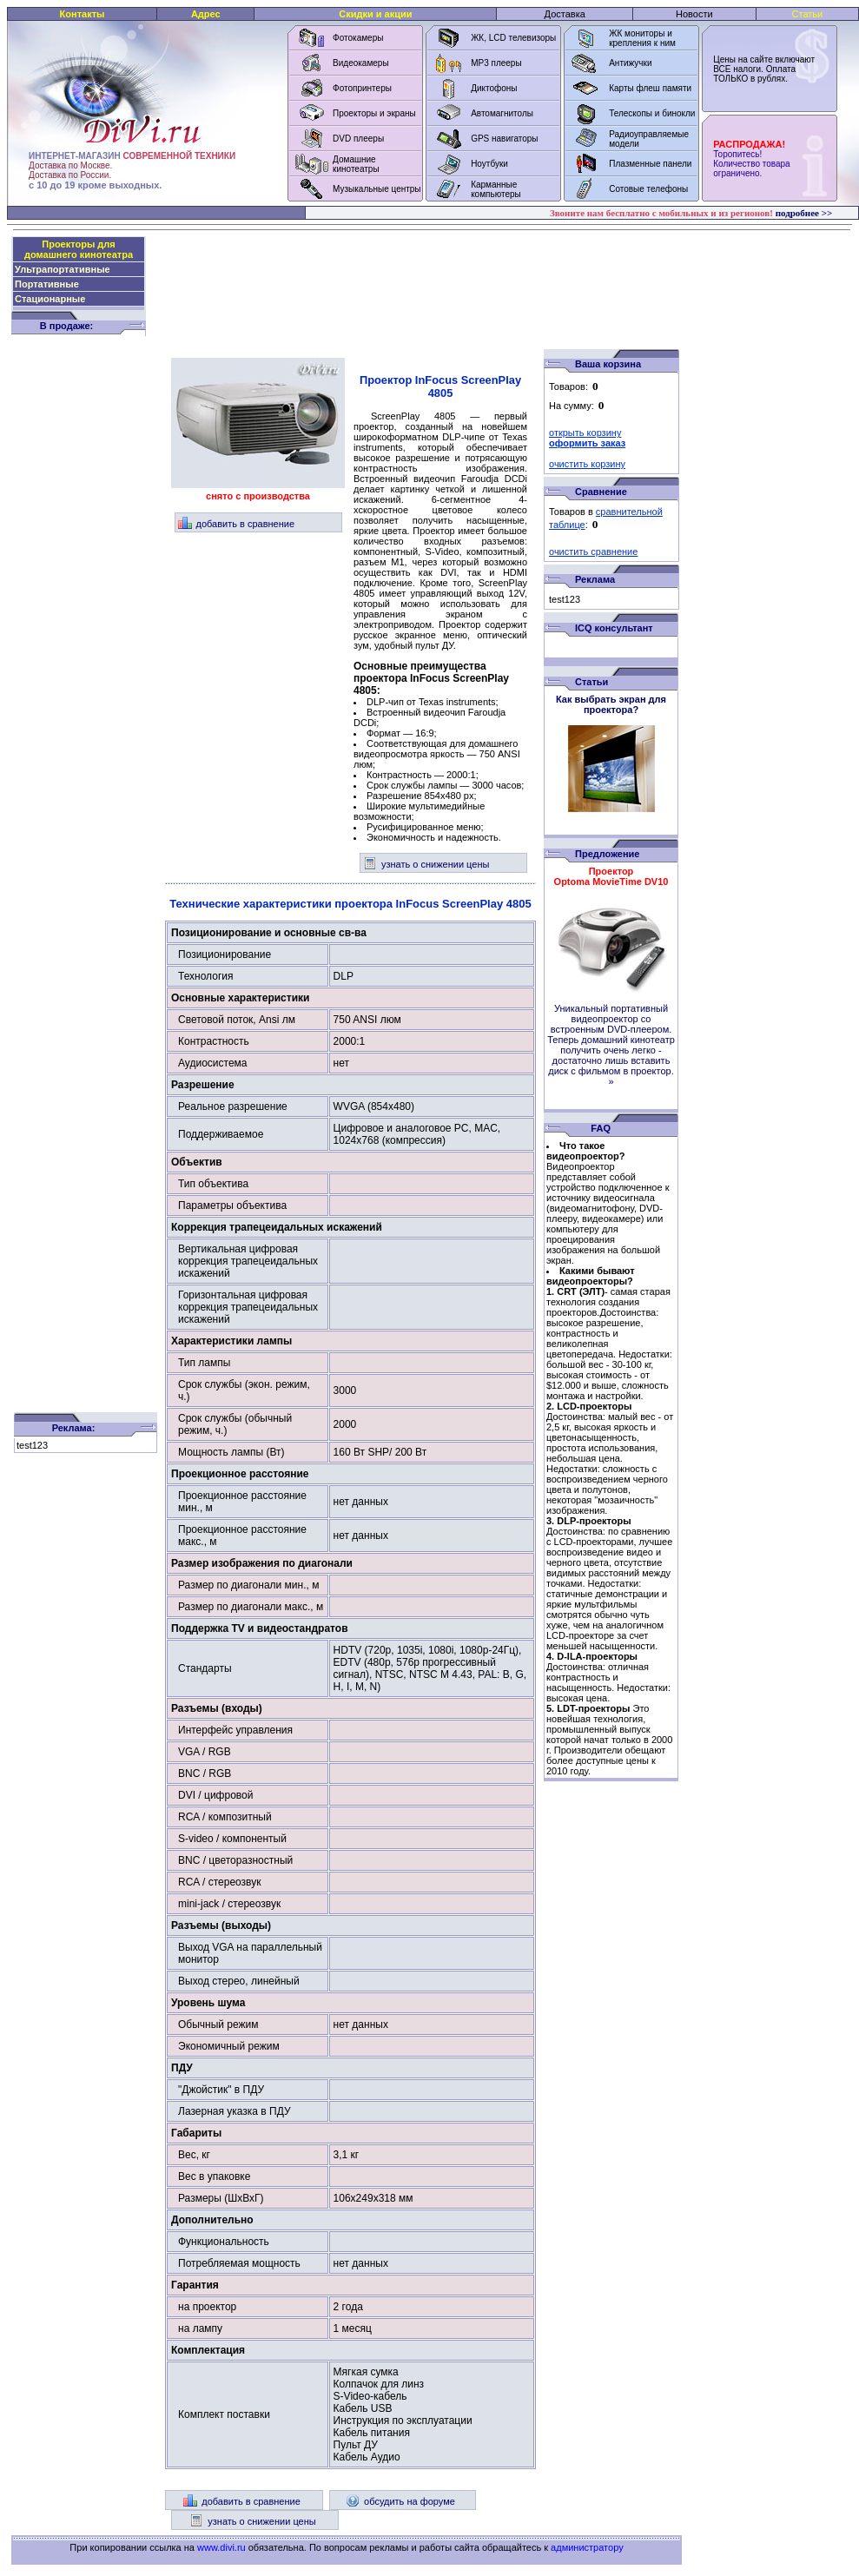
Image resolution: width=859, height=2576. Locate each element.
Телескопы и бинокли (652, 113)
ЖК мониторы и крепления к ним (642, 38)
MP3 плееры (496, 63)
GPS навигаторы (504, 138)
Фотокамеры (358, 38)
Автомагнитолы (502, 113)
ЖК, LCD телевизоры (513, 38)
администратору (587, 2547)
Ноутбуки (489, 163)
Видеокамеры (361, 63)
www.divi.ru (221, 2547)
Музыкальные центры (377, 189)
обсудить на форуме (400, 2501)
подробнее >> (804, 213)
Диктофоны (494, 88)
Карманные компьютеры (496, 189)
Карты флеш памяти (650, 88)
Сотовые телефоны (648, 189)
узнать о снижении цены (426, 864)
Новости (694, 14)
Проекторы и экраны (374, 113)
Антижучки (630, 63)
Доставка (565, 14)
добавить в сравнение (236, 524)
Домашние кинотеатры (356, 164)
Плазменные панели (650, 163)
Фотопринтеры (362, 88)
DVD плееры (358, 138)
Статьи (807, 14)
